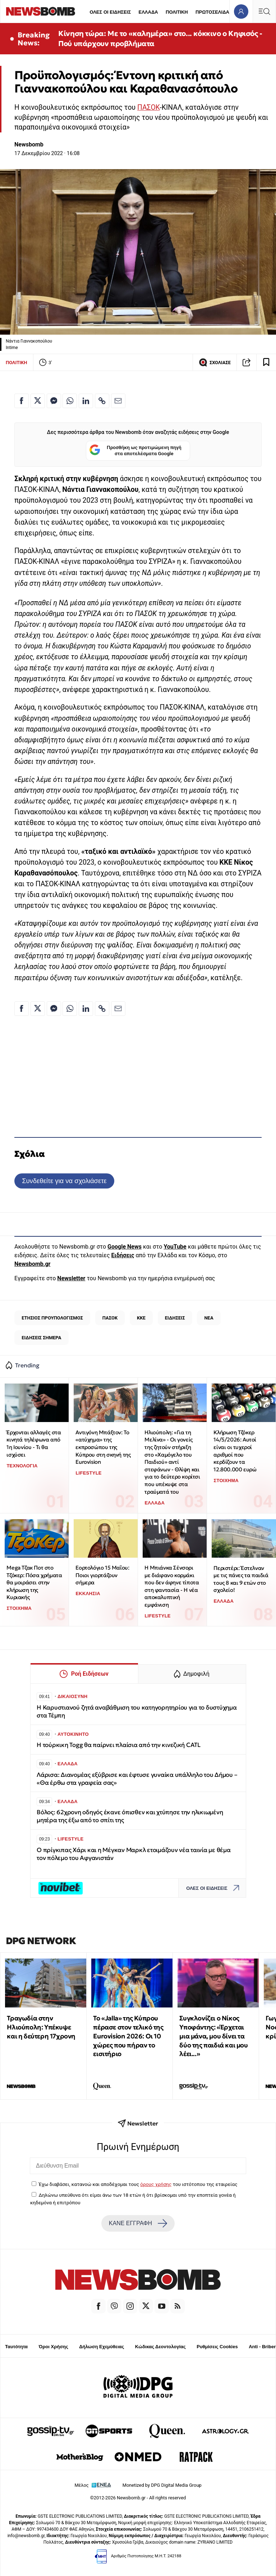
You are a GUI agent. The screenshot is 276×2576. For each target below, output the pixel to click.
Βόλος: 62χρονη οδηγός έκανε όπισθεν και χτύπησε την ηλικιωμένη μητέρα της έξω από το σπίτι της (130, 1816)
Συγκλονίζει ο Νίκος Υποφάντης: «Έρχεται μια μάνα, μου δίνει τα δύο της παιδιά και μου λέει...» (213, 2036)
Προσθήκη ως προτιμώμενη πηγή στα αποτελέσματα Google (135, 450)
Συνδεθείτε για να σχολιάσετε (64, 1181)
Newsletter (71, 1278)
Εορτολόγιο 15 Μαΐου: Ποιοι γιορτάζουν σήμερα (102, 1575)
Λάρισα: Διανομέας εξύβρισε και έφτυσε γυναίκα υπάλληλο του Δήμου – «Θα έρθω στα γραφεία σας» (137, 1779)
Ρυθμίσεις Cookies (217, 2346)
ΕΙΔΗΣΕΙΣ (175, 1318)
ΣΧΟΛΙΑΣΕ (215, 362)
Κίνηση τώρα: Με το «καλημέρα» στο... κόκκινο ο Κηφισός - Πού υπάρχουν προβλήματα (160, 38)
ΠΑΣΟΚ (148, 107)
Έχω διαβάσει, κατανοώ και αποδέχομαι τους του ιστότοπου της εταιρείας (137, 2184)
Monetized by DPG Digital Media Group (162, 2485)
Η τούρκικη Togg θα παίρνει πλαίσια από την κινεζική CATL (119, 1745)
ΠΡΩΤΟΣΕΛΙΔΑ (212, 12)
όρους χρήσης (155, 2184)
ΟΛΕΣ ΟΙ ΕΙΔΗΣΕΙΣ (110, 12)
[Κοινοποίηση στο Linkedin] (86, 401)
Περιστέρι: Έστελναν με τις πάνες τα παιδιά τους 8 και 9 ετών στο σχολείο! (240, 1579)
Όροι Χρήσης (53, 2346)
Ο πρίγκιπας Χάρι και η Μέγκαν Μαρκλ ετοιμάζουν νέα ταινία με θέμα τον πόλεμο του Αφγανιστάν (134, 1854)
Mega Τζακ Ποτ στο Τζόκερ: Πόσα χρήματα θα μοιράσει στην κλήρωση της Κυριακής (34, 1582)
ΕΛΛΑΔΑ (148, 12)
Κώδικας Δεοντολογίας (160, 2346)
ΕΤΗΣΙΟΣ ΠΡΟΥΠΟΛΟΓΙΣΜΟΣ (52, 1318)
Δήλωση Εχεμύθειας (101, 2346)
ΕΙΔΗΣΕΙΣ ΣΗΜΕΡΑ (41, 1337)
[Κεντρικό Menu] (264, 11)
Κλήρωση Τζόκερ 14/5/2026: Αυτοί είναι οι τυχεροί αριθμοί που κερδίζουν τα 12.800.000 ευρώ (234, 1451)
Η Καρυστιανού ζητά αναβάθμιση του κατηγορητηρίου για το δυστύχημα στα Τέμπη (137, 1711)
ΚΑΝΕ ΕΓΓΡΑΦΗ (138, 2223)
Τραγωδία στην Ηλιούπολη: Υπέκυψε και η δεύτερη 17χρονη (41, 2027)
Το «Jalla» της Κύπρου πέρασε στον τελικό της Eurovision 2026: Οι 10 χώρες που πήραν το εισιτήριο (128, 2036)
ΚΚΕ (141, 1318)
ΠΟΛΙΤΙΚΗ (177, 12)
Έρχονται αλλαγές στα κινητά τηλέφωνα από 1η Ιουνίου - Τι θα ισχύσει (33, 1443)
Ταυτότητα (16, 2346)
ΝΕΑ (208, 1318)
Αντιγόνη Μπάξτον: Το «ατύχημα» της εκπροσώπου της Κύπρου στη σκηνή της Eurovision (102, 1447)
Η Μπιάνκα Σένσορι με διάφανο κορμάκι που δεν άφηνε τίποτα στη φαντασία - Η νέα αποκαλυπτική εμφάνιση (171, 1586)
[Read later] (266, 362)
